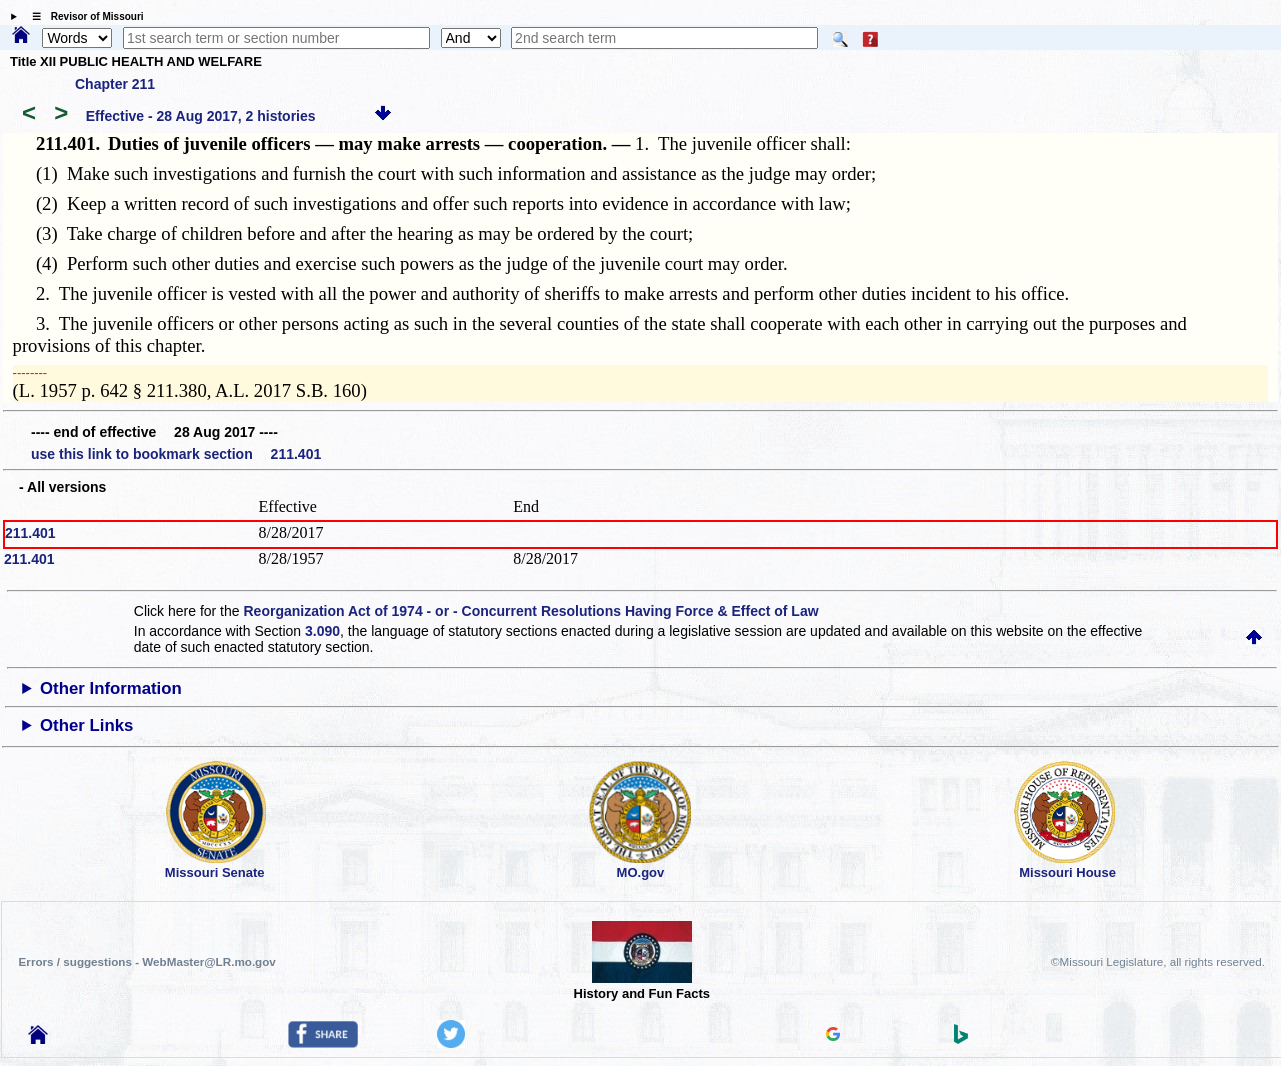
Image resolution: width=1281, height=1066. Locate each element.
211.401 (30, 533)
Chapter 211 (115, 84)
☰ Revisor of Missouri (83, 16)
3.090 (322, 631)
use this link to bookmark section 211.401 (176, 454)
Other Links (86, 725)
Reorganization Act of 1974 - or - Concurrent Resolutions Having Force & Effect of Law (530, 611)
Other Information (111, 688)
